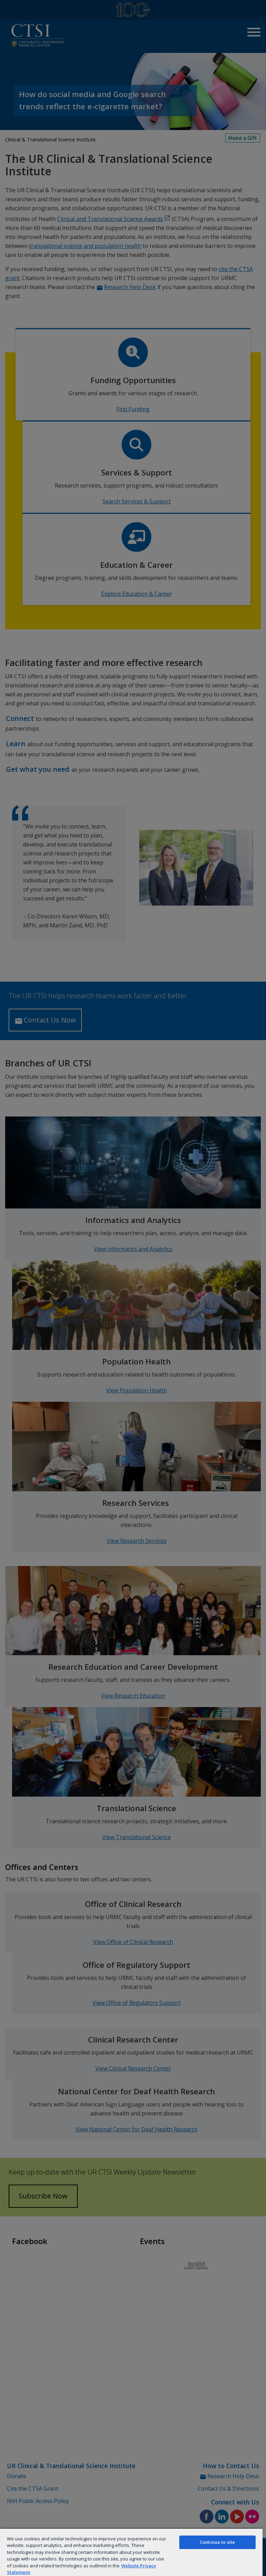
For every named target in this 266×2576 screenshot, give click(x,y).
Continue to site (217, 2542)
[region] (131, 2552)
